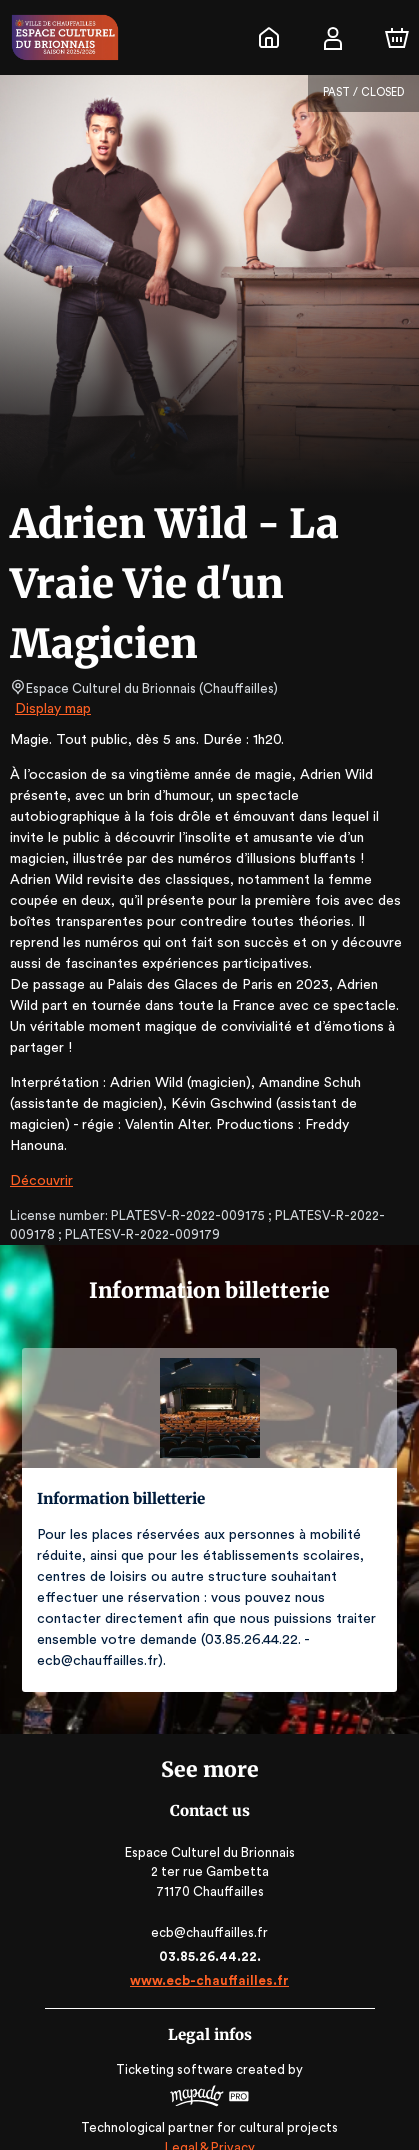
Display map (53, 709)
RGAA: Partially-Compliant (209, 2124)
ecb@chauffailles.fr (209, 1890)
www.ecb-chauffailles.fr (209, 1938)
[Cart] (397, 38)
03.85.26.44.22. (209, 1914)
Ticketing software (177, 2027)
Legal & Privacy (209, 2105)
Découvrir (40, 1160)
